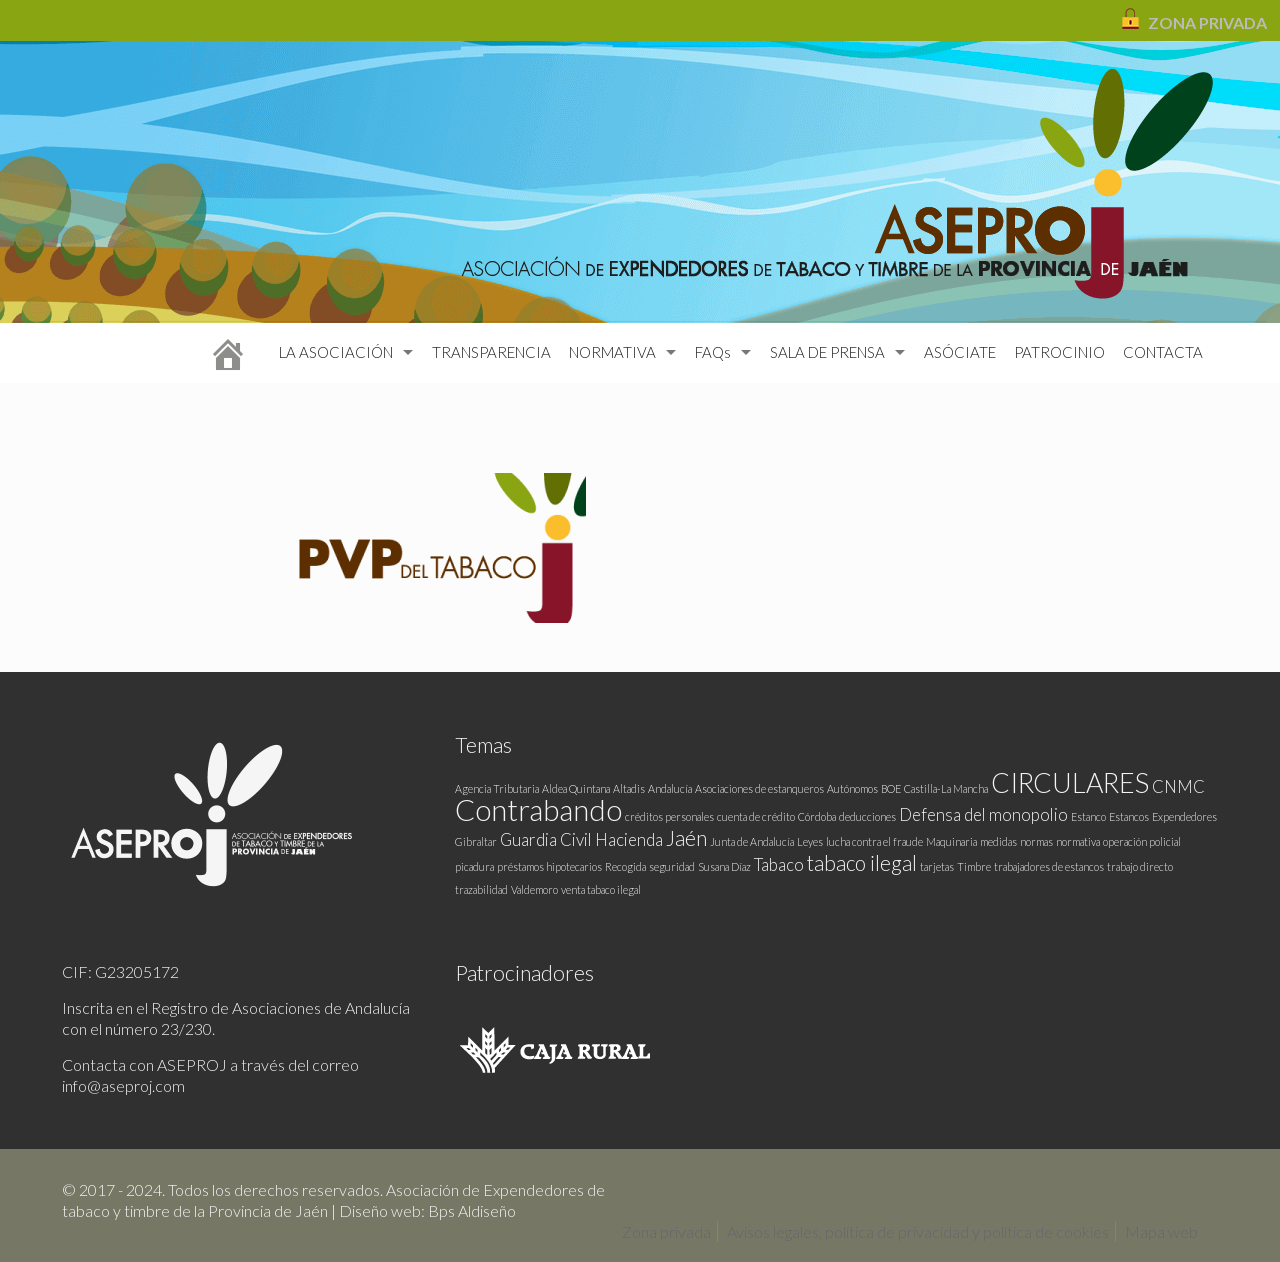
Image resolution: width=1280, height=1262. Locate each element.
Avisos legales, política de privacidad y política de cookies (918, 1231)
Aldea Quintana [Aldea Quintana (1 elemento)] (576, 788)
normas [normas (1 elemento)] (1036, 841)
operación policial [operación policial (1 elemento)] (1142, 841)
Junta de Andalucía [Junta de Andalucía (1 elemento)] (752, 841)
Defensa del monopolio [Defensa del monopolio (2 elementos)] (983, 814)
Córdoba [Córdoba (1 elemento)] (817, 816)
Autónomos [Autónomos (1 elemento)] (852, 788)
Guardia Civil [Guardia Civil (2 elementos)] (546, 839)
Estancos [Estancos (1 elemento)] (1129, 816)
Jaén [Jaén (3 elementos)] (686, 837)
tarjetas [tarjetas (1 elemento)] (937, 866)
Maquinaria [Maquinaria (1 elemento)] (951, 841)
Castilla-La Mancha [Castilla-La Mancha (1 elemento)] (946, 788)
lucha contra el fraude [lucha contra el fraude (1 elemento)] (874, 841)
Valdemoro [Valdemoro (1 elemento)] (534, 889)
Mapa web (1161, 1231)
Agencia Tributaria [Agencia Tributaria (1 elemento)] (497, 788)
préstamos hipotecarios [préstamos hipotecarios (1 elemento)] (549, 866)
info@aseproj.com (123, 1085)
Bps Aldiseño (472, 1210)
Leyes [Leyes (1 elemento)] (810, 841)
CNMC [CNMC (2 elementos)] (1178, 786)
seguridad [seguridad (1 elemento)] (672, 866)
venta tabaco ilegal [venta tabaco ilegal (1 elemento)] (601, 889)
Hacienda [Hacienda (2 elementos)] (629, 839)
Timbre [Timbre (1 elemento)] (974, 866)
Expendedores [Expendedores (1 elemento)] (1184, 816)
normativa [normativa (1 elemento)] (1078, 841)
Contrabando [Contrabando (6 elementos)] (538, 809)
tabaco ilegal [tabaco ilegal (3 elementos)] (862, 862)
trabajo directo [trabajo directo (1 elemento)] (1140, 866)
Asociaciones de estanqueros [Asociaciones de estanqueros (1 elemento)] (759, 788)
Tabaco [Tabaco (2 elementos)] (779, 864)
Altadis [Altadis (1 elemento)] (629, 788)
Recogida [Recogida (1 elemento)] (625, 866)
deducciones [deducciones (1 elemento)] (867, 816)
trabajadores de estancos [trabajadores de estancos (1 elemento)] (1049, 866)
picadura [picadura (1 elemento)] (474, 866)
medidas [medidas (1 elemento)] (998, 841)
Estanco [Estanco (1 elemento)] (1088, 816)
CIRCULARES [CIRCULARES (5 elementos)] (1070, 782)
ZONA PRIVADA (1207, 22)
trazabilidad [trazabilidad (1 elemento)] (481, 889)
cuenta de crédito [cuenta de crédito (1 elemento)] (756, 816)
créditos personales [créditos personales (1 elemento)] (669, 816)
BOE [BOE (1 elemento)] (891, 788)
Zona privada (666, 1231)
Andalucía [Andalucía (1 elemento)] (670, 788)
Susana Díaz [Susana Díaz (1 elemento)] (724, 866)
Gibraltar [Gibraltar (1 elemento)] (476, 841)
